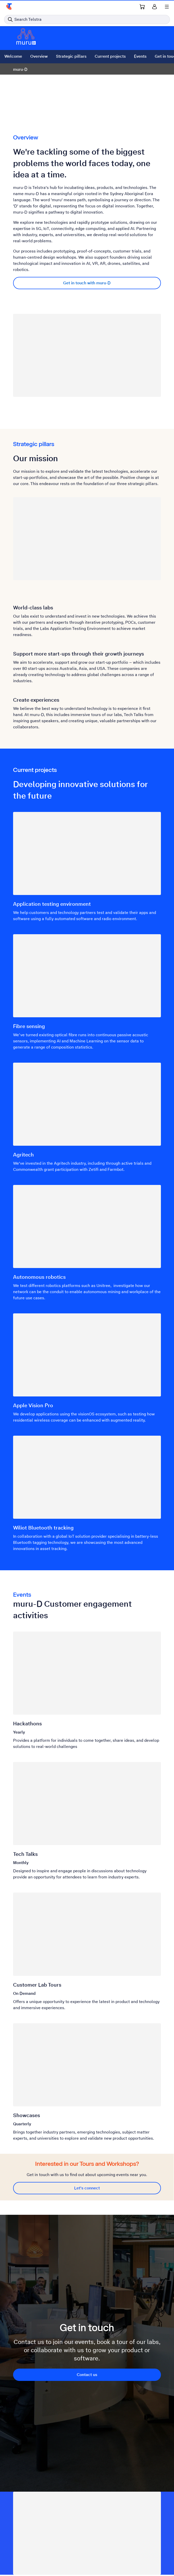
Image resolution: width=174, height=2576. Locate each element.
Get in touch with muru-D (87, 283)
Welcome (13, 56)
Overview (39, 56)
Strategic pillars (71, 56)
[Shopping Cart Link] (142, 7)
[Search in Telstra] (87, 19)
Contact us (87, 2374)
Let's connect (87, 2188)
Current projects (110, 56)
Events (140, 56)
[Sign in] (154, 7)
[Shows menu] (167, 7)
